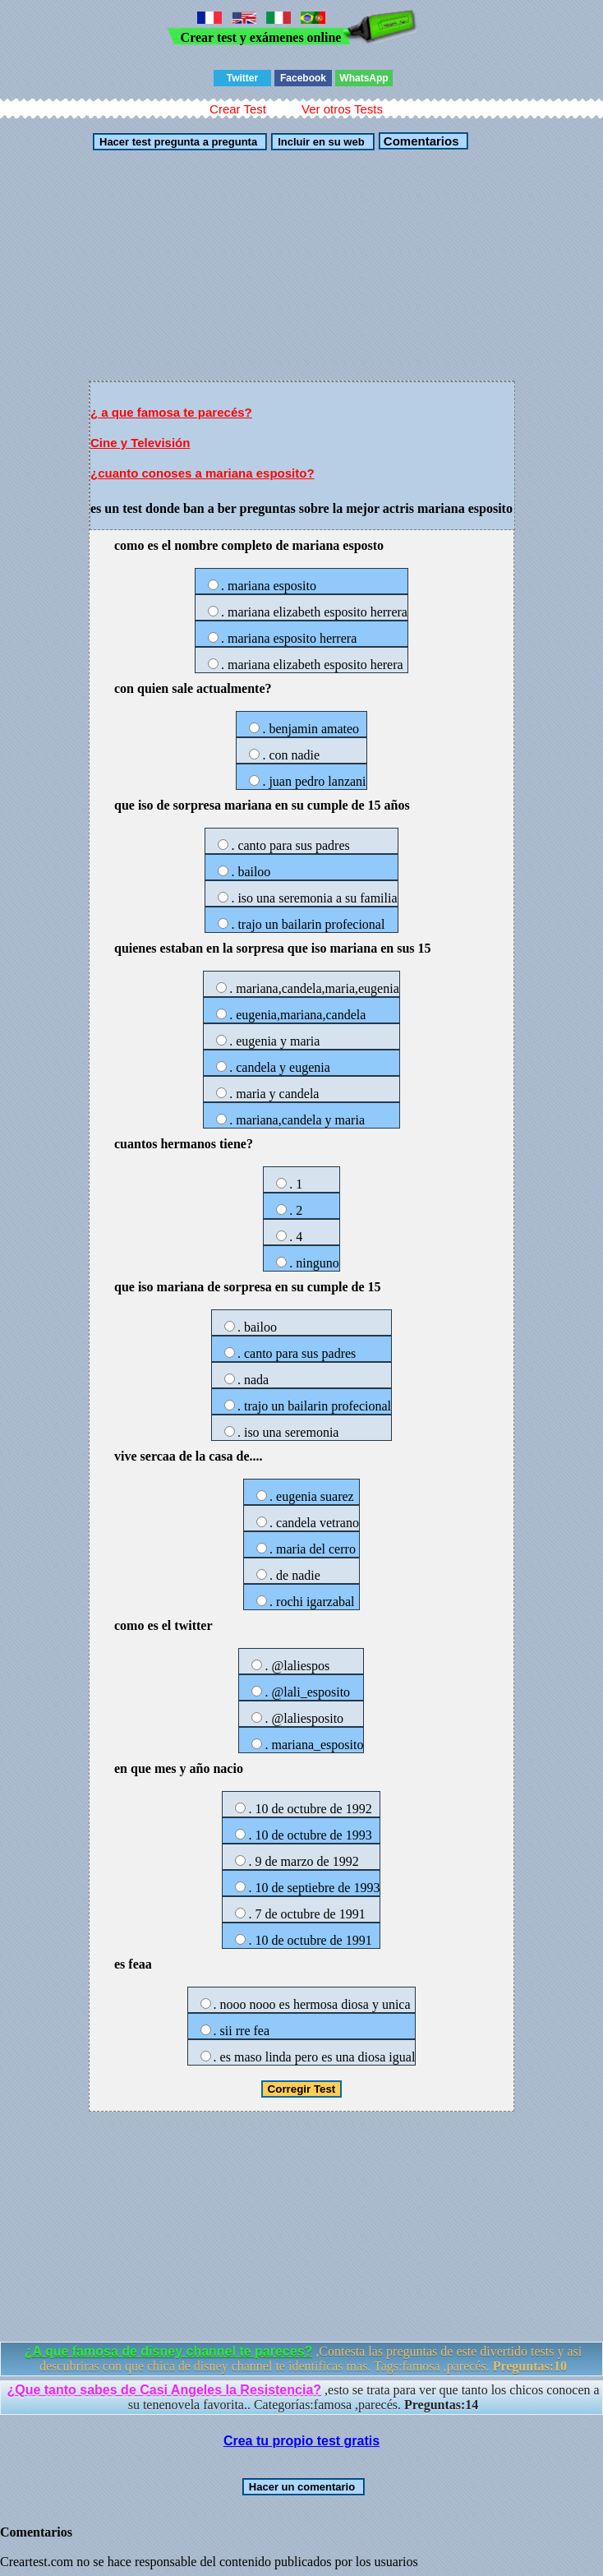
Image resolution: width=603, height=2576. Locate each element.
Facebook (303, 78)
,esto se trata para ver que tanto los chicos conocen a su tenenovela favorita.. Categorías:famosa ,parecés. (303, 2397)
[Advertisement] (301, 265)
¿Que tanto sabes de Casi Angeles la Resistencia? (164, 2390)
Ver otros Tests (342, 109)
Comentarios (419, 141)
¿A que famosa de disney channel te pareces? (169, 2351)
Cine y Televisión (140, 443)
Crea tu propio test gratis (301, 2441)
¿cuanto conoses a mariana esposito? (202, 473)
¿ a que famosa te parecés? (171, 412)
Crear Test (237, 109)
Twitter (242, 78)
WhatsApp (363, 78)
